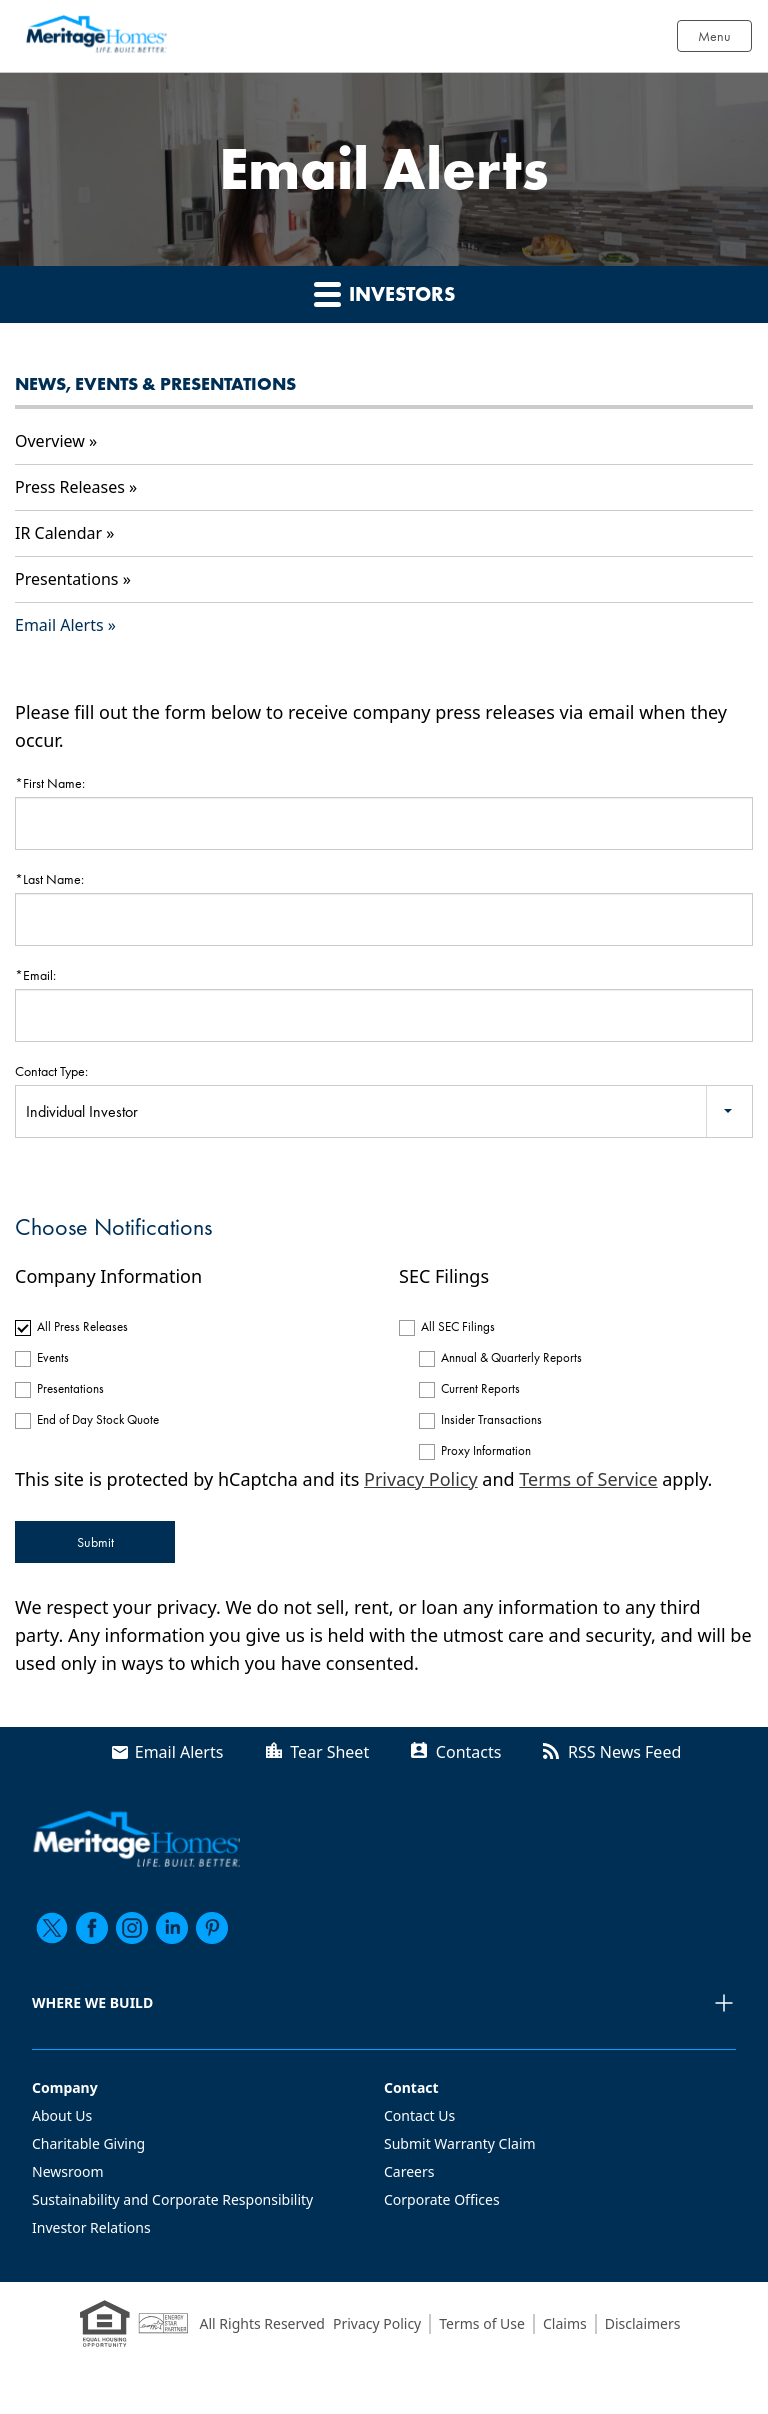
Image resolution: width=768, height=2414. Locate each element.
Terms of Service (588, 1479)
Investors (384, 293)
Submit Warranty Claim (460, 2143)
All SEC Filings (458, 1326)
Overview (50, 441)
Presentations (66, 579)
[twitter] (52, 1928)
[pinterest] (212, 1928)
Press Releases (70, 487)
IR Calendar (58, 533)
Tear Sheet (329, 1752)
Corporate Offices (442, 2199)
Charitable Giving (88, 2143)
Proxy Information (486, 1450)
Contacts (469, 1752)
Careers (409, 2171)
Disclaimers (643, 2323)
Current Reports (480, 1388)
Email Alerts (59, 625)
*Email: (35, 975)
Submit (95, 1542)
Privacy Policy (421, 1479)
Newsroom (68, 2171)
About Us (62, 2115)
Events (53, 1357)
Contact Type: (51, 1071)
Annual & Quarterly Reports (511, 1357)
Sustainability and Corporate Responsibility (172, 2199)
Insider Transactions (491, 1419)
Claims (565, 2323)
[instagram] (132, 1928)
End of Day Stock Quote (98, 1419)
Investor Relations (91, 2227)
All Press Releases (82, 1326)
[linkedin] (172, 1928)
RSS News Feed (624, 1752)
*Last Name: (49, 879)
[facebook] (92, 1928)
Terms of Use (482, 2323)
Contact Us (419, 2115)
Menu (714, 36)
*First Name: (50, 783)
